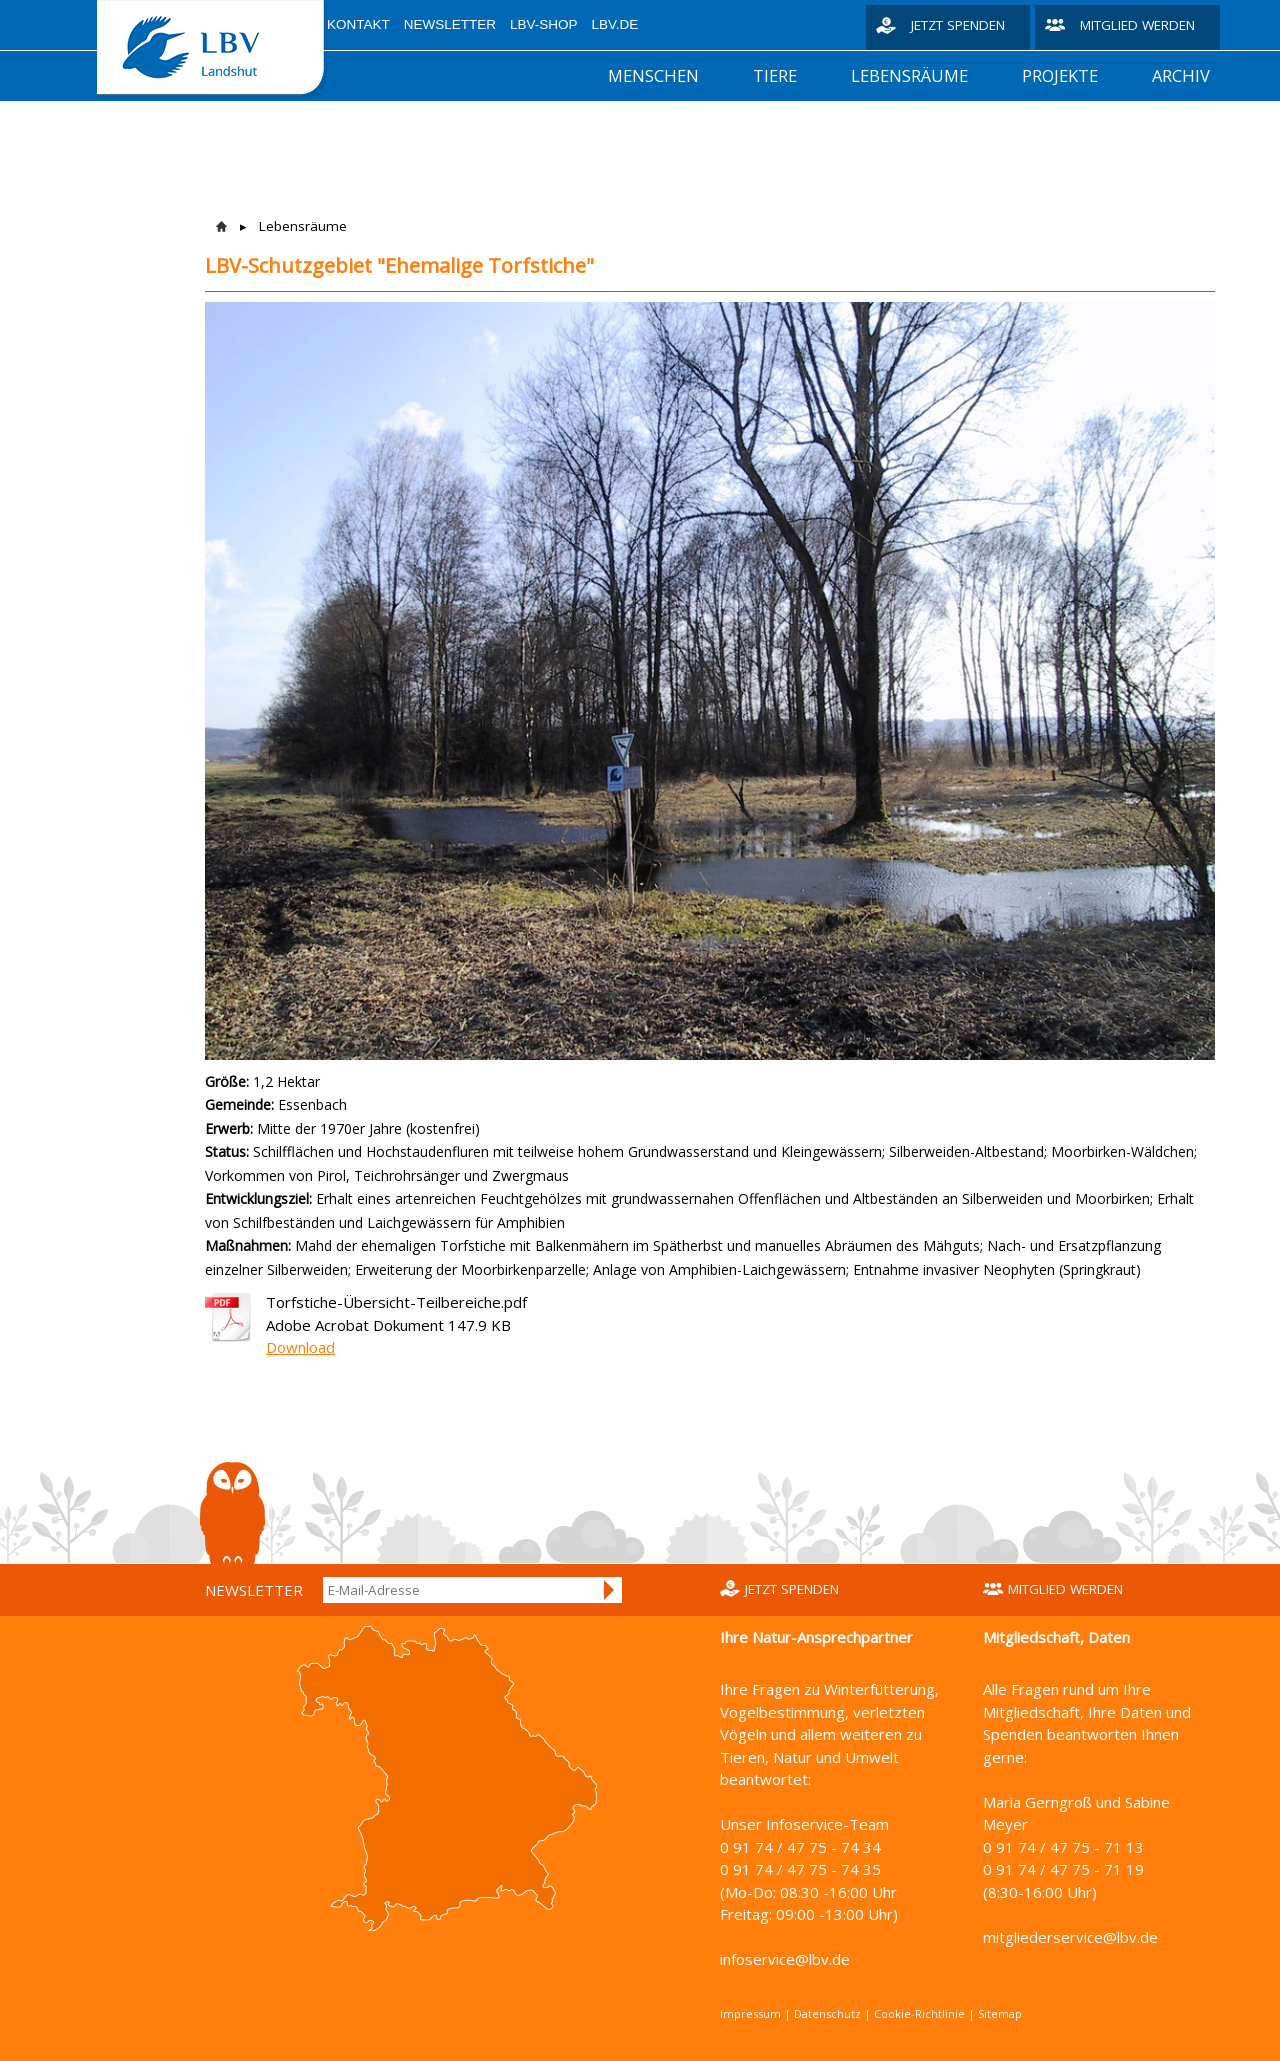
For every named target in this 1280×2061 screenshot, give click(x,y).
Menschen (653, 75)
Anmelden (610, 1590)
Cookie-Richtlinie (919, 2013)
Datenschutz (827, 2013)
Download (300, 1347)
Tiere (775, 75)
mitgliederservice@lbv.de (1070, 1937)
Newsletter (450, 24)
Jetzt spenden (958, 25)
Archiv (1181, 75)
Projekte (1060, 75)
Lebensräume (909, 75)
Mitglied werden (1137, 25)
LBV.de (615, 24)
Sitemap (1000, 2013)
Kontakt (358, 24)
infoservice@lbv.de (785, 1959)
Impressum (750, 2013)
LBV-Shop (544, 24)
